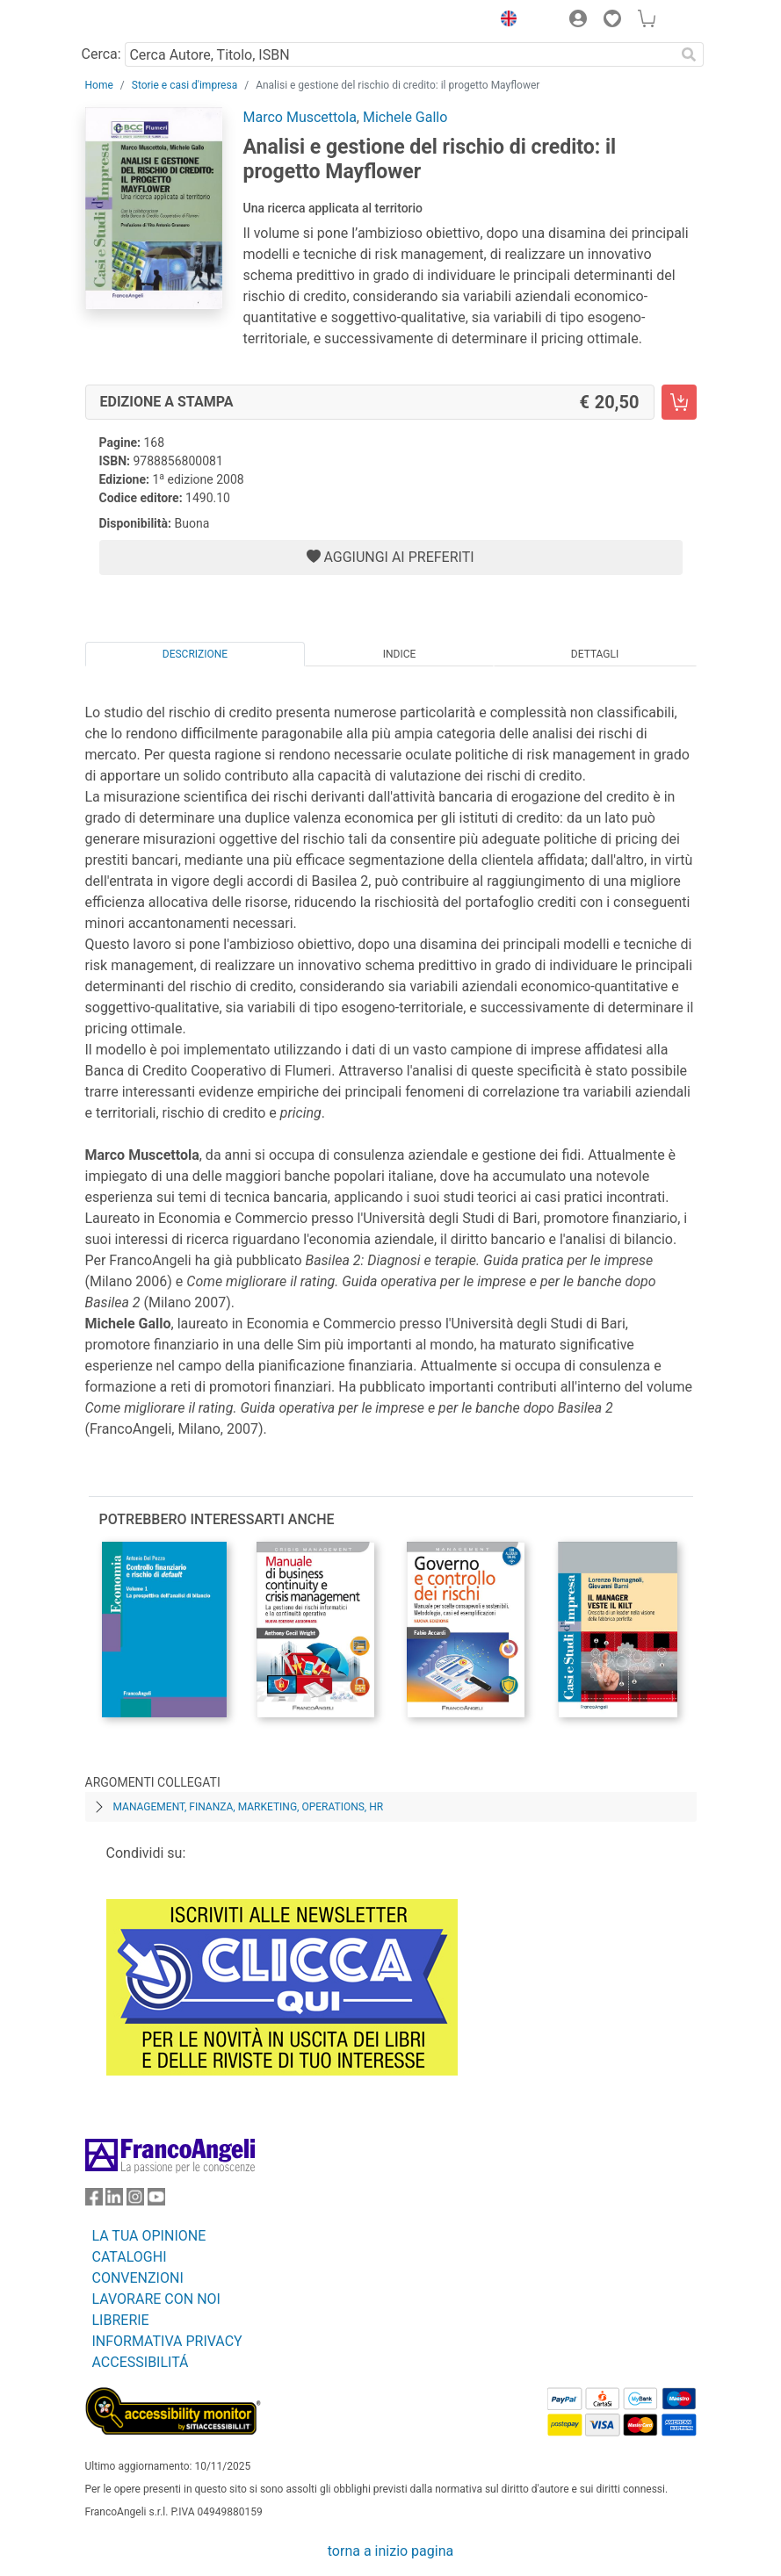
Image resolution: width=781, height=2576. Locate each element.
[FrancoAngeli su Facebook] (94, 2200)
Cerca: (101, 54)
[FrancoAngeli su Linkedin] (114, 2200)
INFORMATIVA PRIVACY (167, 2341)
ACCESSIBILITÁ (140, 2362)
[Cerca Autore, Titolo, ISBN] (400, 54)
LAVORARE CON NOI (156, 2299)
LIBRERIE (120, 2320)
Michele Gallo (405, 117)
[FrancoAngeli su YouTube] (156, 2200)
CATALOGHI (129, 2257)
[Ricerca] (690, 54)
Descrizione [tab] (195, 654)
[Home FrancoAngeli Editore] (144, 21)
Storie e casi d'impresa (184, 85)
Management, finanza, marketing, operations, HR (248, 1807)
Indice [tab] (399, 654)
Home (99, 85)
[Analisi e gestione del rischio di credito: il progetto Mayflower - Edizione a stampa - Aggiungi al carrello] (679, 402)
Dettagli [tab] (594, 654)
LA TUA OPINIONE (149, 2235)
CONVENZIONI (138, 2278)
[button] (505, 21)
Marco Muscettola (300, 117)
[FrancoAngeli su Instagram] (135, 2200)
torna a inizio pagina (390, 2551)
